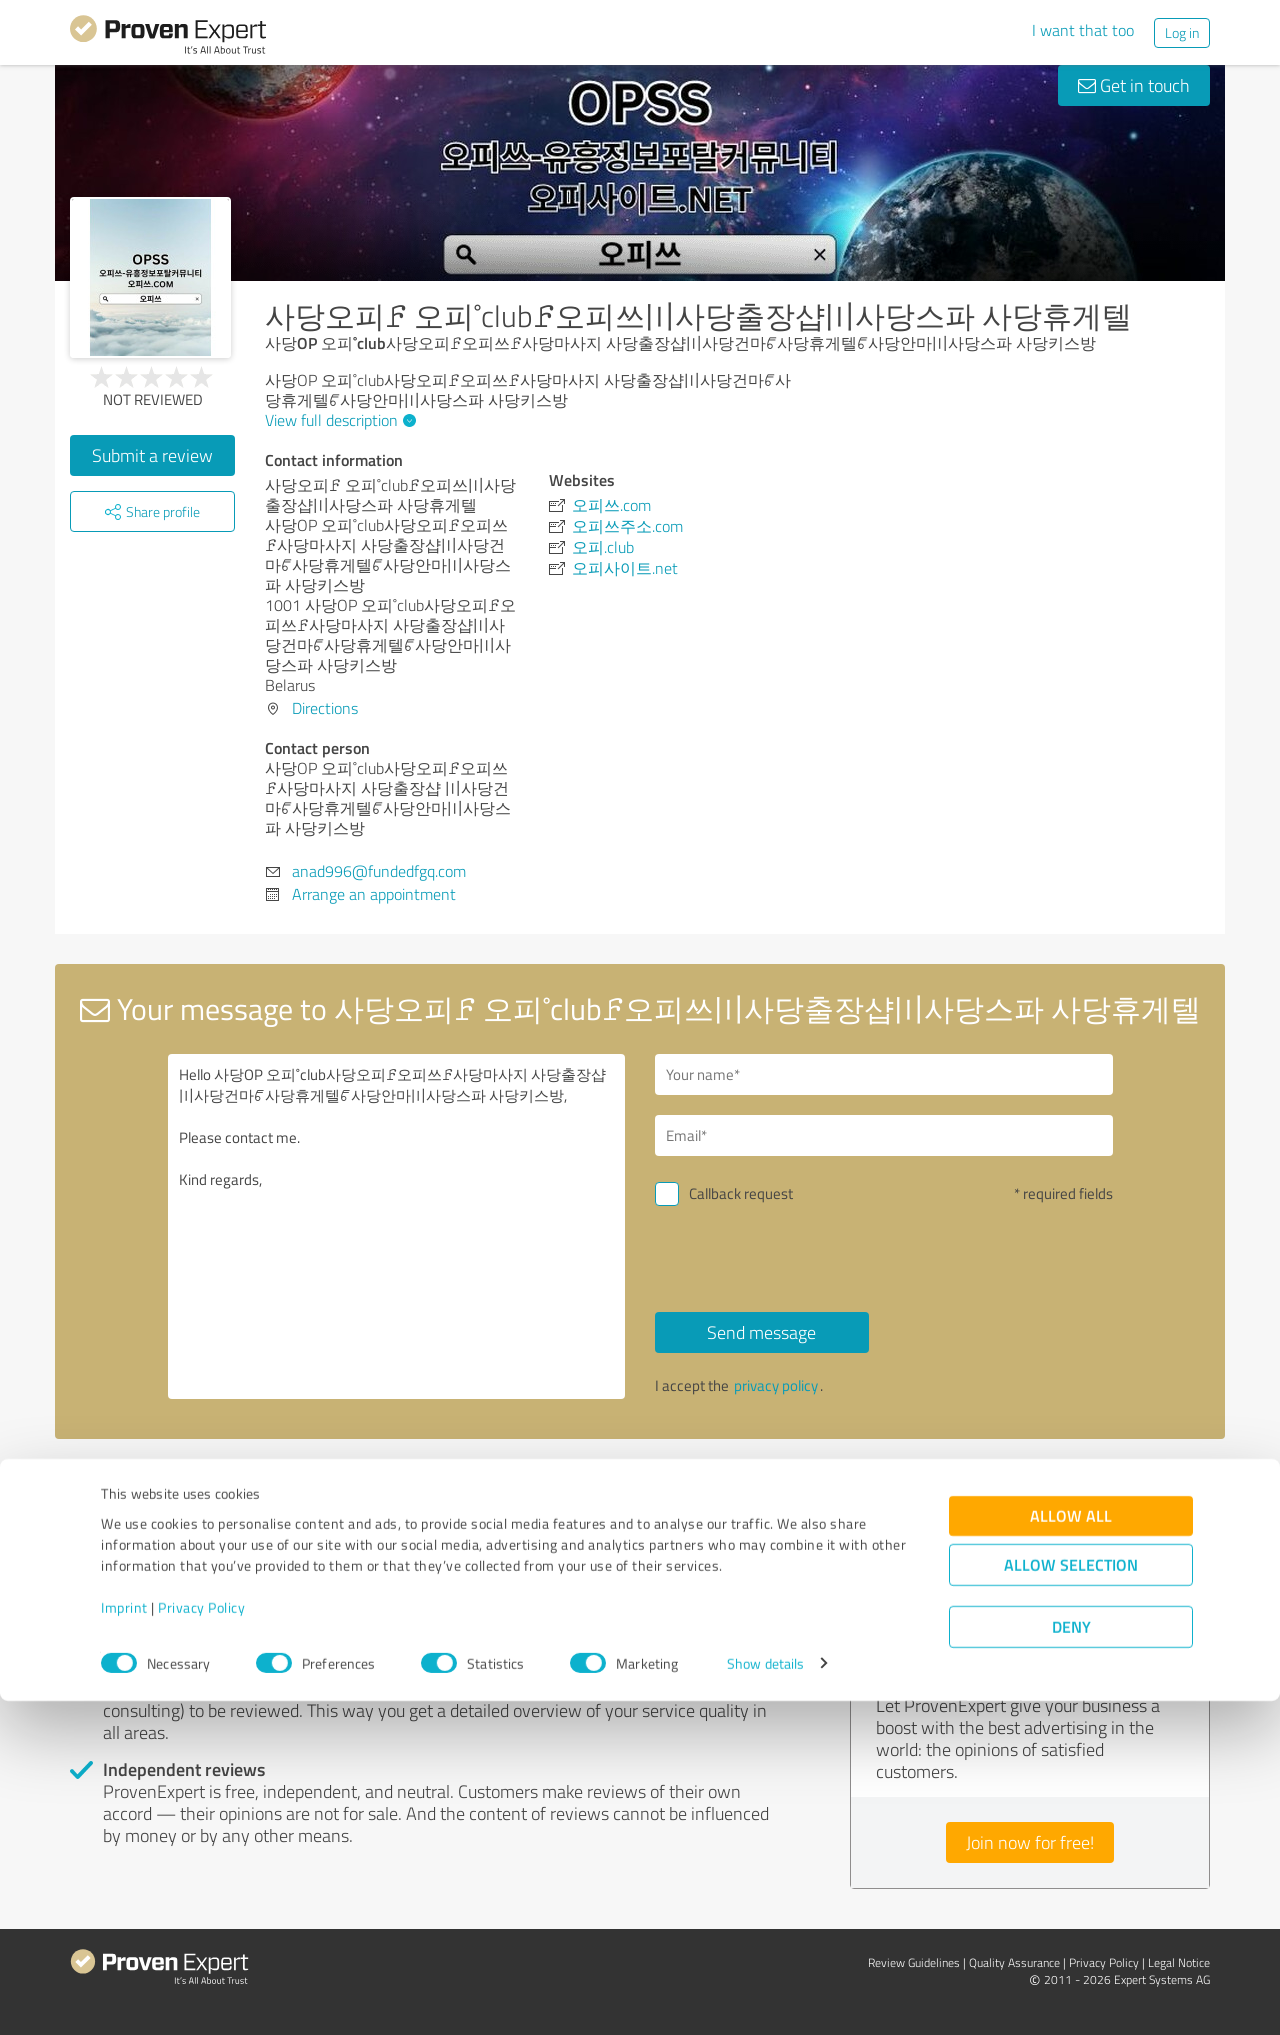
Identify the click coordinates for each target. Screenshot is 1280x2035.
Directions (325, 708)
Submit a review (152, 455)
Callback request (741, 1193)
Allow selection (1071, 1898)
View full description (338, 420)
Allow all (1071, 1849)
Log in (1182, 32)
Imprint (124, 1941)
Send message (761, 1332)
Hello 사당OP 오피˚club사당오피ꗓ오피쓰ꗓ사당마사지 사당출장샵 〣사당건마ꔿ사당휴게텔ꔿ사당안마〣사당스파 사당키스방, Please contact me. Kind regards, (397, 1226)
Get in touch (1134, 85)
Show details (765, 1997)
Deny (1071, 1960)
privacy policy (776, 1385)
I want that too (1083, 30)
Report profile (451, 1473)
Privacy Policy (201, 1941)
